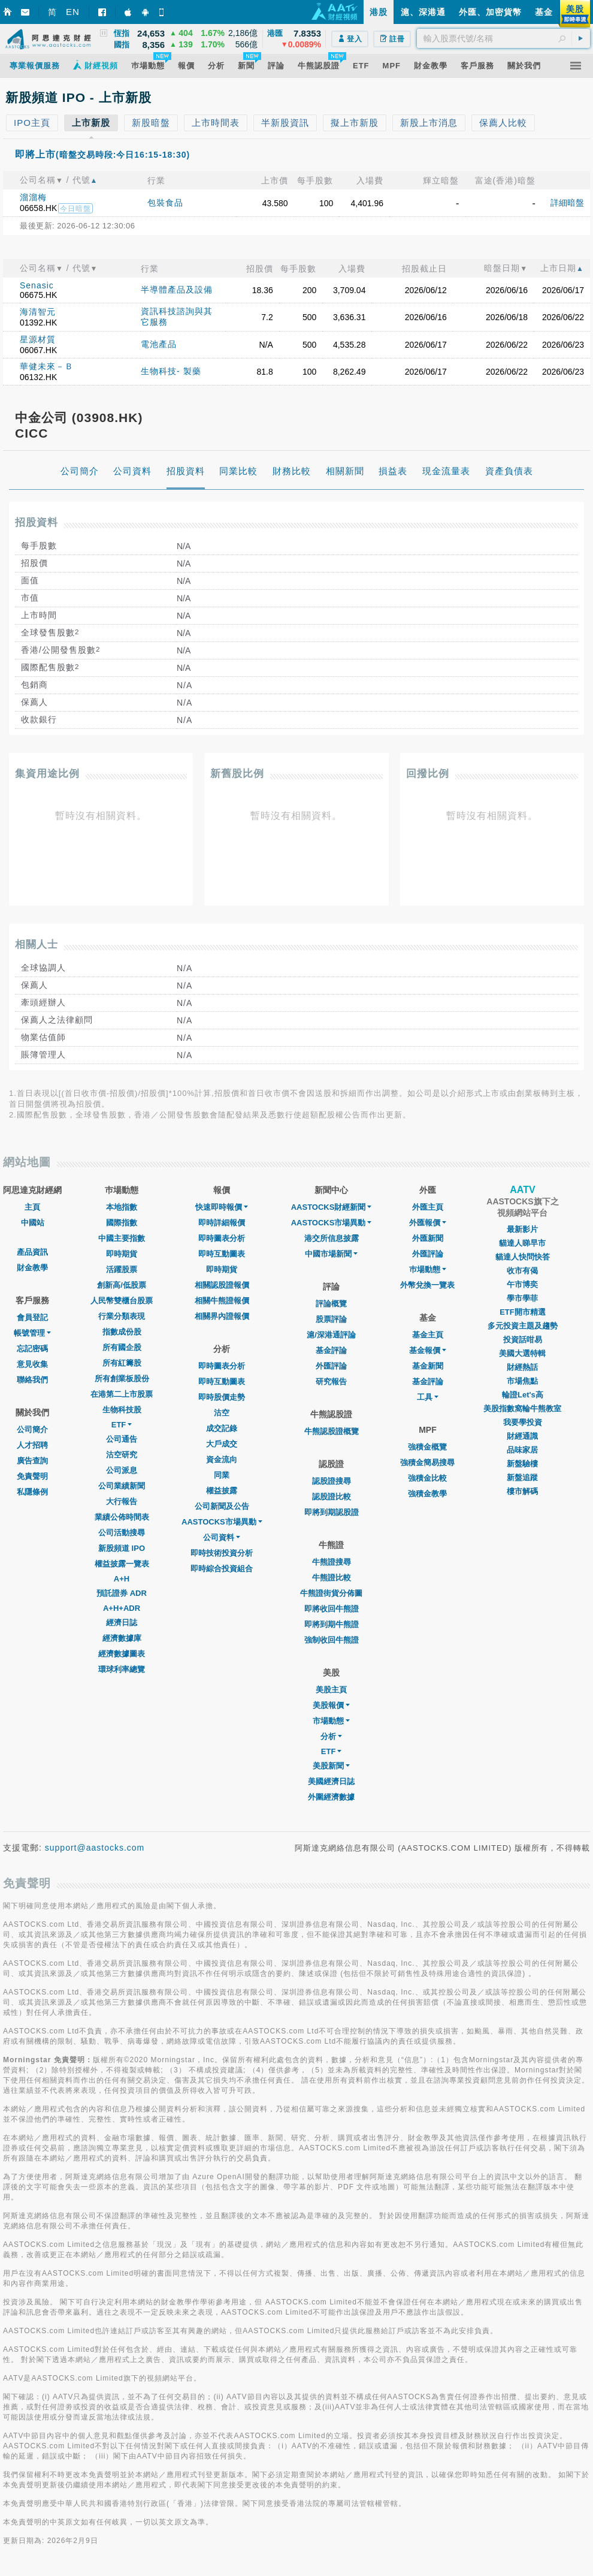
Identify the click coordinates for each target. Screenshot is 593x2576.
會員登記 (32, 1317)
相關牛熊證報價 (222, 1300)
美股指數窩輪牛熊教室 (522, 1408)
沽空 (221, 1412)
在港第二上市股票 (121, 1394)
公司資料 (221, 1537)
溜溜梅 (33, 197)
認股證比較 (331, 1496)
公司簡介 (32, 1429)
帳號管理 (32, 1332)
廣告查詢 (32, 1460)
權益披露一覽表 (122, 1563)
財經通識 (522, 1436)
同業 (221, 1475)
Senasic (37, 285)
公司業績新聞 (121, 1485)
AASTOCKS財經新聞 (331, 1207)
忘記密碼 (32, 1348)
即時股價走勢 (221, 1397)
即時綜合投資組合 (221, 1568)
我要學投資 (522, 1422)
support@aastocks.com (95, 1847)
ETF (121, 1424)
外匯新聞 (427, 1238)
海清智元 (38, 312)
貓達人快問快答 (522, 1256)
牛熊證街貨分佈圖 (331, 1593)
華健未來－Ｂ (47, 366)
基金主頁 (427, 1334)
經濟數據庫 (121, 1638)
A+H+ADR (121, 1608)
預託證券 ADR (121, 1593)
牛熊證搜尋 (331, 1561)
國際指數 (121, 1222)
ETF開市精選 (523, 1311)
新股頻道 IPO (121, 1548)
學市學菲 (522, 1298)
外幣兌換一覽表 (427, 1285)
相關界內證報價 (222, 1316)
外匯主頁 (427, 1207)
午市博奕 (522, 1284)
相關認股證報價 (222, 1285)
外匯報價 (427, 1222)
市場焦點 (522, 1380)
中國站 (32, 1222)
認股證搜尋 (331, 1481)
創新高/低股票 (121, 1285)
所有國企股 (121, 1347)
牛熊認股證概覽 (331, 1431)
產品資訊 (32, 1252)
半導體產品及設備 (177, 289)
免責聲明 (32, 1476)
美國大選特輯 (522, 1353)
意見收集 (32, 1364)
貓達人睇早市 (522, 1243)
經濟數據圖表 (121, 1653)
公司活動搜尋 (121, 1532)
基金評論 (331, 1350)
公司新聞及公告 (222, 1506)
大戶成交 (221, 1443)
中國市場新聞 (331, 1253)
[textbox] (503, 38)
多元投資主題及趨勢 (523, 1325)
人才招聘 (32, 1445)
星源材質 (38, 339)
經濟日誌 (121, 1622)
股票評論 (331, 1319)
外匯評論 (331, 1365)
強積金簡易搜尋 (427, 1462)
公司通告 (121, 1439)
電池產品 (159, 344)
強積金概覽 (427, 1446)
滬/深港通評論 (331, 1334)
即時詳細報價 (221, 1222)
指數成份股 (121, 1331)
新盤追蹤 (522, 1477)
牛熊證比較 (331, 1577)
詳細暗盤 (567, 202)
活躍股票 (121, 1269)
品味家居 (522, 1449)
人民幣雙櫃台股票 (121, 1300)
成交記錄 (221, 1428)
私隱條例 (32, 1491)
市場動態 (331, 1720)
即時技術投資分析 (221, 1552)
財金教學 (32, 1267)
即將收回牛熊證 (331, 1608)
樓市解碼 (522, 1491)
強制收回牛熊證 (331, 1639)
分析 (331, 1736)
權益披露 (221, 1490)
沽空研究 (121, 1454)
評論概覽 (331, 1303)
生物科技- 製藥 (171, 371)
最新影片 (522, 1229)
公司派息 (121, 1470)
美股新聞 (331, 1765)
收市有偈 (522, 1270)
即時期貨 (121, 1253)
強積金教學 (427, 1493)
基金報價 (427, 1350)
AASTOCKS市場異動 (221, 1521)
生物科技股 (121, 1409)
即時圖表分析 (221, 1238)
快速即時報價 (221, 1207)
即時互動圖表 (221, 1253)
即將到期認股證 (331, 1512)
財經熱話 (522, 1367)
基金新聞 (427, 1365)
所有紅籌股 (121, 1362)
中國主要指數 (121, 1238)
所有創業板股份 (122, 1378)
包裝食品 (165, 202)
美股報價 (331, 1705)
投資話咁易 (522, 1339)
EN (73, 12)
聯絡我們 (32, 1379)
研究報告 (331, 1381)
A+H (121, 1578)
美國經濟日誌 (331, 1781)
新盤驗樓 (522, 1463)
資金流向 (221, 1459)
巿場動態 (427, 1269)
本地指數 (121, 1207)
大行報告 (121, 1501)
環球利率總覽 (121, 1669)
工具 (427, 1397)
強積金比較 (427, 1478)
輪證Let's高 (522, 1394)
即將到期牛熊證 (331, 1624)
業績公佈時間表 (122, 1517)
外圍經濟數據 (331, 1796)
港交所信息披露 (331, 1238)
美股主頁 (331, 1689)
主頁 (32, 1207)
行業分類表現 (121, 1316)
